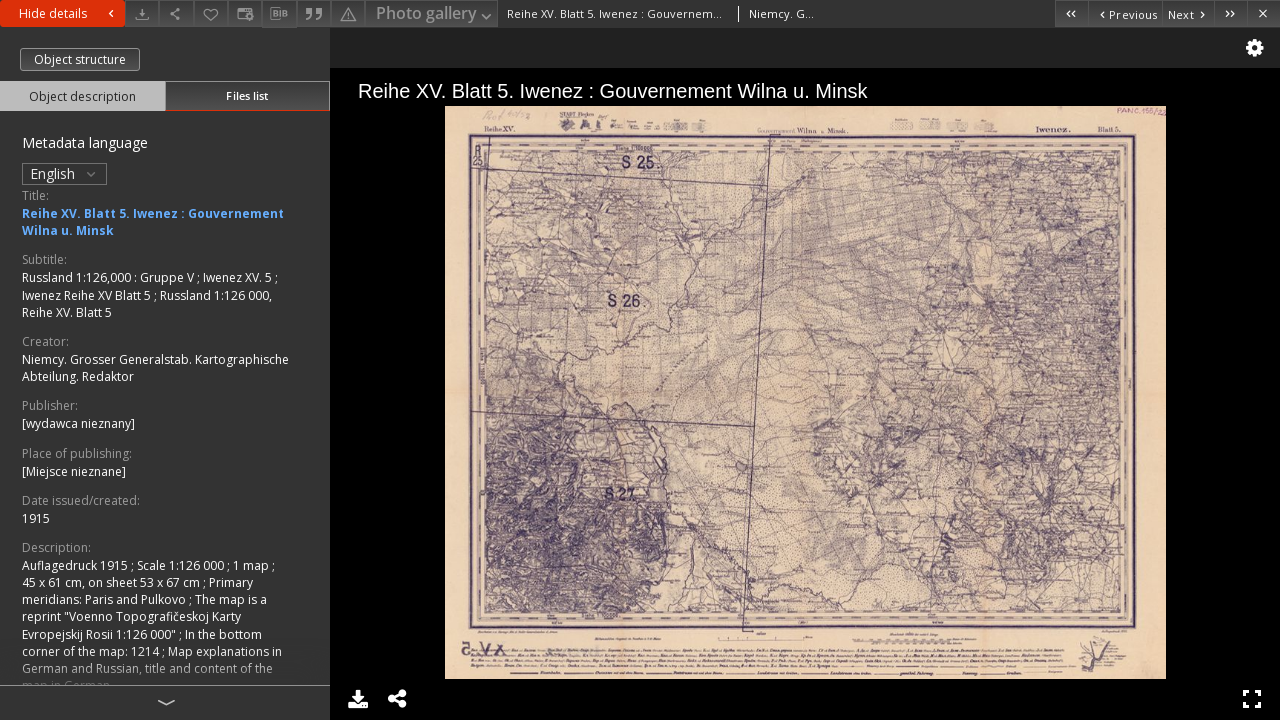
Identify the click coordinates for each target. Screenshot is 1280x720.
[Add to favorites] (211, 13)
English (64, 173)
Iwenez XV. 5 (239, 277)
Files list (247, 95)
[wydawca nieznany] (78, 423)
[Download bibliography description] (279, 14)
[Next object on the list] (1188, 13)
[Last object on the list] (1230, 13)
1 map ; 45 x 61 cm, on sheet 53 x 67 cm (148, 574)
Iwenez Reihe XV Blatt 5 (88, 295)
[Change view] (245, 13)
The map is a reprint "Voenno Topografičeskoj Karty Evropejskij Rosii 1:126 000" (144, 616)
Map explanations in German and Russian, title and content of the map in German (152, 668)
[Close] (1263, 13)
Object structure (80, 59)
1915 (36, 518)
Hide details (69, 13)
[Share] (176, 13)
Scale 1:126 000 (182, 565)
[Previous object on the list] (1125, 13)
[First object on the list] (1071, 13)
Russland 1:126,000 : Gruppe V (109, 277)
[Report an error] (348, 13)
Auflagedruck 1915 (76, 565)
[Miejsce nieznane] (74, 471)
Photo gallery (435, 14)
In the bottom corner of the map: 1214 (142, 643)
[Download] (142, 13)
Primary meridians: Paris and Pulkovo (137, 591)
